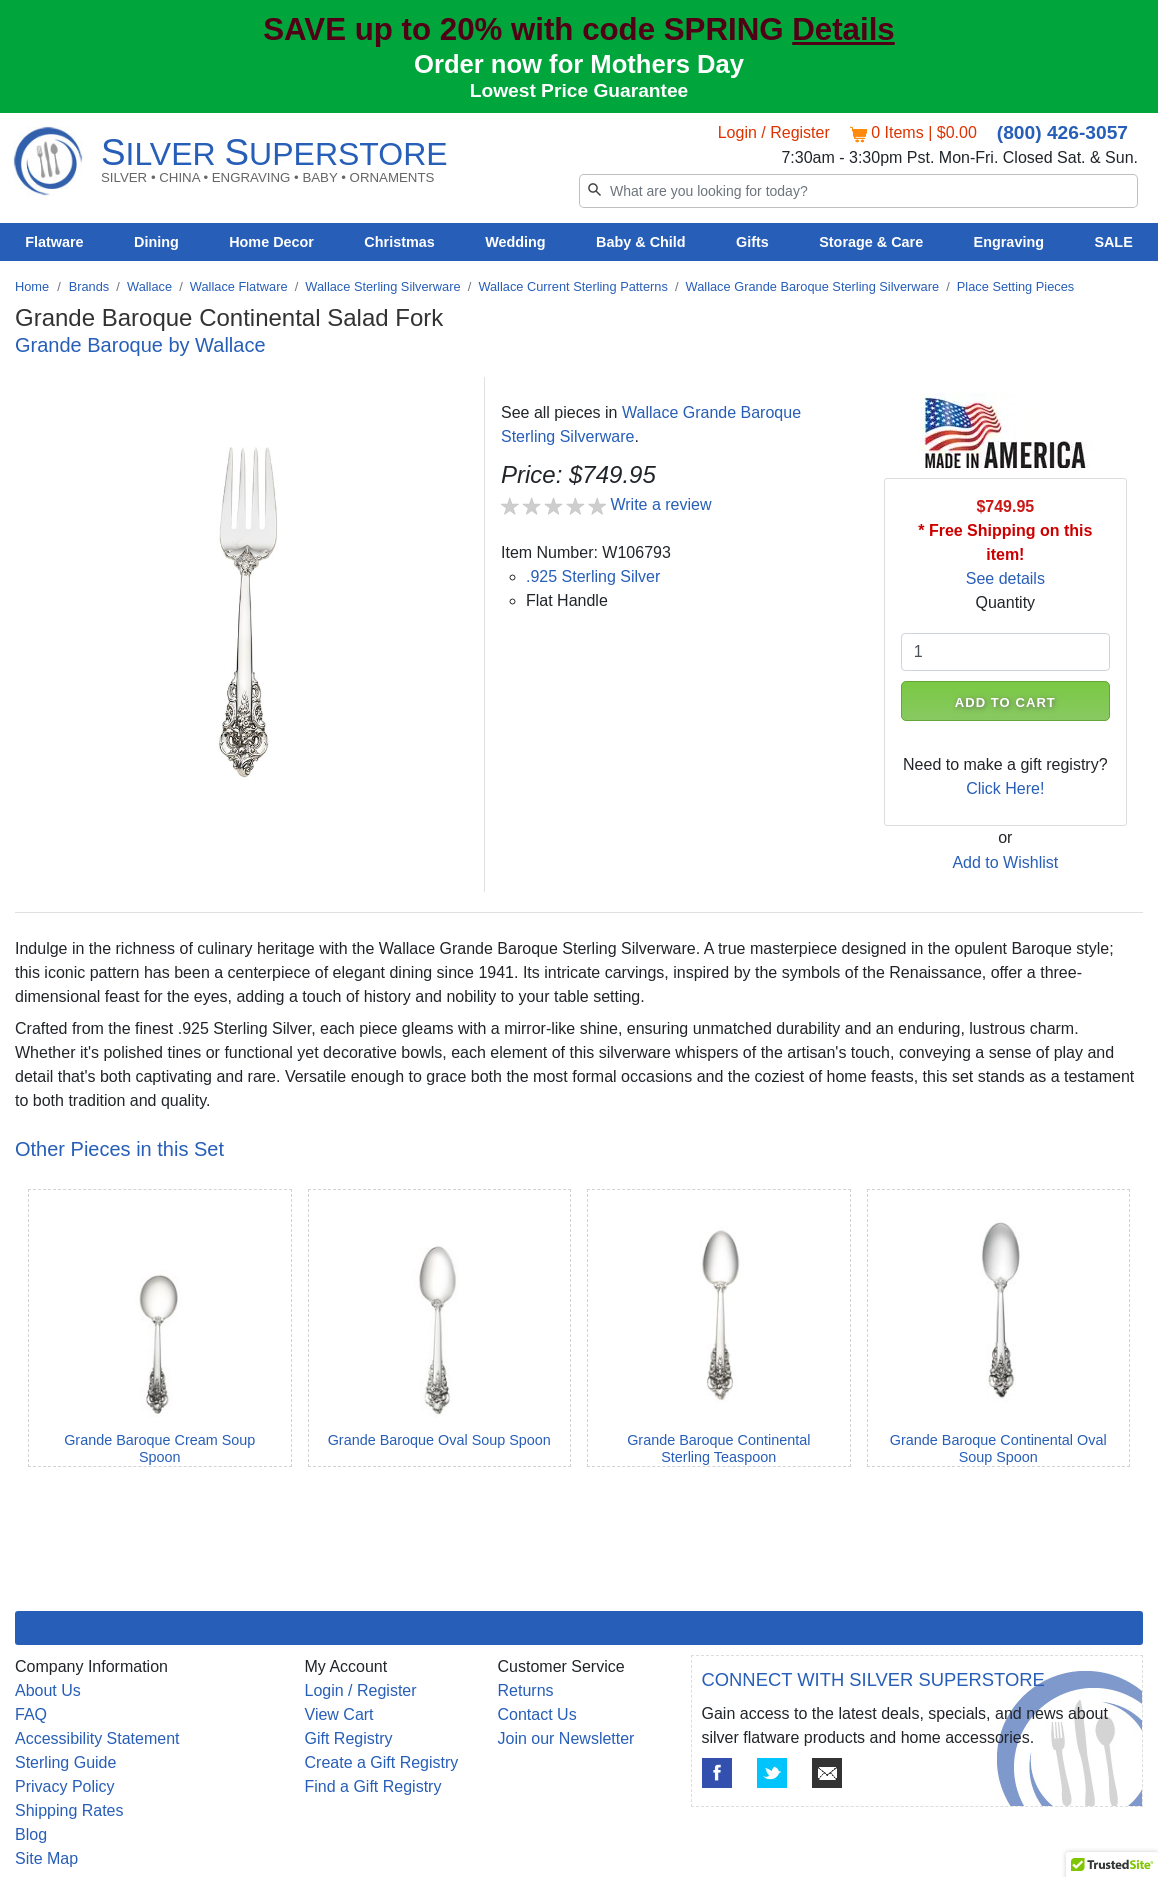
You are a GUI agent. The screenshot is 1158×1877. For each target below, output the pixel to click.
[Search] (858, 191)
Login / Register (774, 132)
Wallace (149, 286)
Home (32, 286)
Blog (31, 1834)
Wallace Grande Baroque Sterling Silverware (812, 286)
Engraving (1009, 242)
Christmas (399, 242)
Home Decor (271, 242)
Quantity (1006, 602)
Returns (526, 1690)
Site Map (46, 1858)
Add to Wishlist (1005, 862)
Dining (156, 242)
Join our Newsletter (566, 1738)
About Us (48, 1690)
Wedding (515, 242)
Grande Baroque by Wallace (140, 345)
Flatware (54, 242)
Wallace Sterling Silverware (382, 286)
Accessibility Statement (97, 1738)
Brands (89, 286)
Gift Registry (349, 1738)
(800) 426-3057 (1062, 132)
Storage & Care (871, 242)
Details (843, 29)
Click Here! (1005, 788)
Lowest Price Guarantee (579, 90)
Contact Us (537, 1714)
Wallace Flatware (239, 286)
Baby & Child (641, 242)
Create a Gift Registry (382, 1762)
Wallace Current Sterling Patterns (572, 286)
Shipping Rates (69, 1810)
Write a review (660, 504)
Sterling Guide (65, 1762)
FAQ (31, 1714)
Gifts (752, 242)
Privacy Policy (65, 1786)
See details (1005, 578)
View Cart (339, 1714)
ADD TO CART (1005, 702)
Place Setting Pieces (1015, 286)
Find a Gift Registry (373, 1786)
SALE (1113, 242)
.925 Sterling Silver (593, 576)
